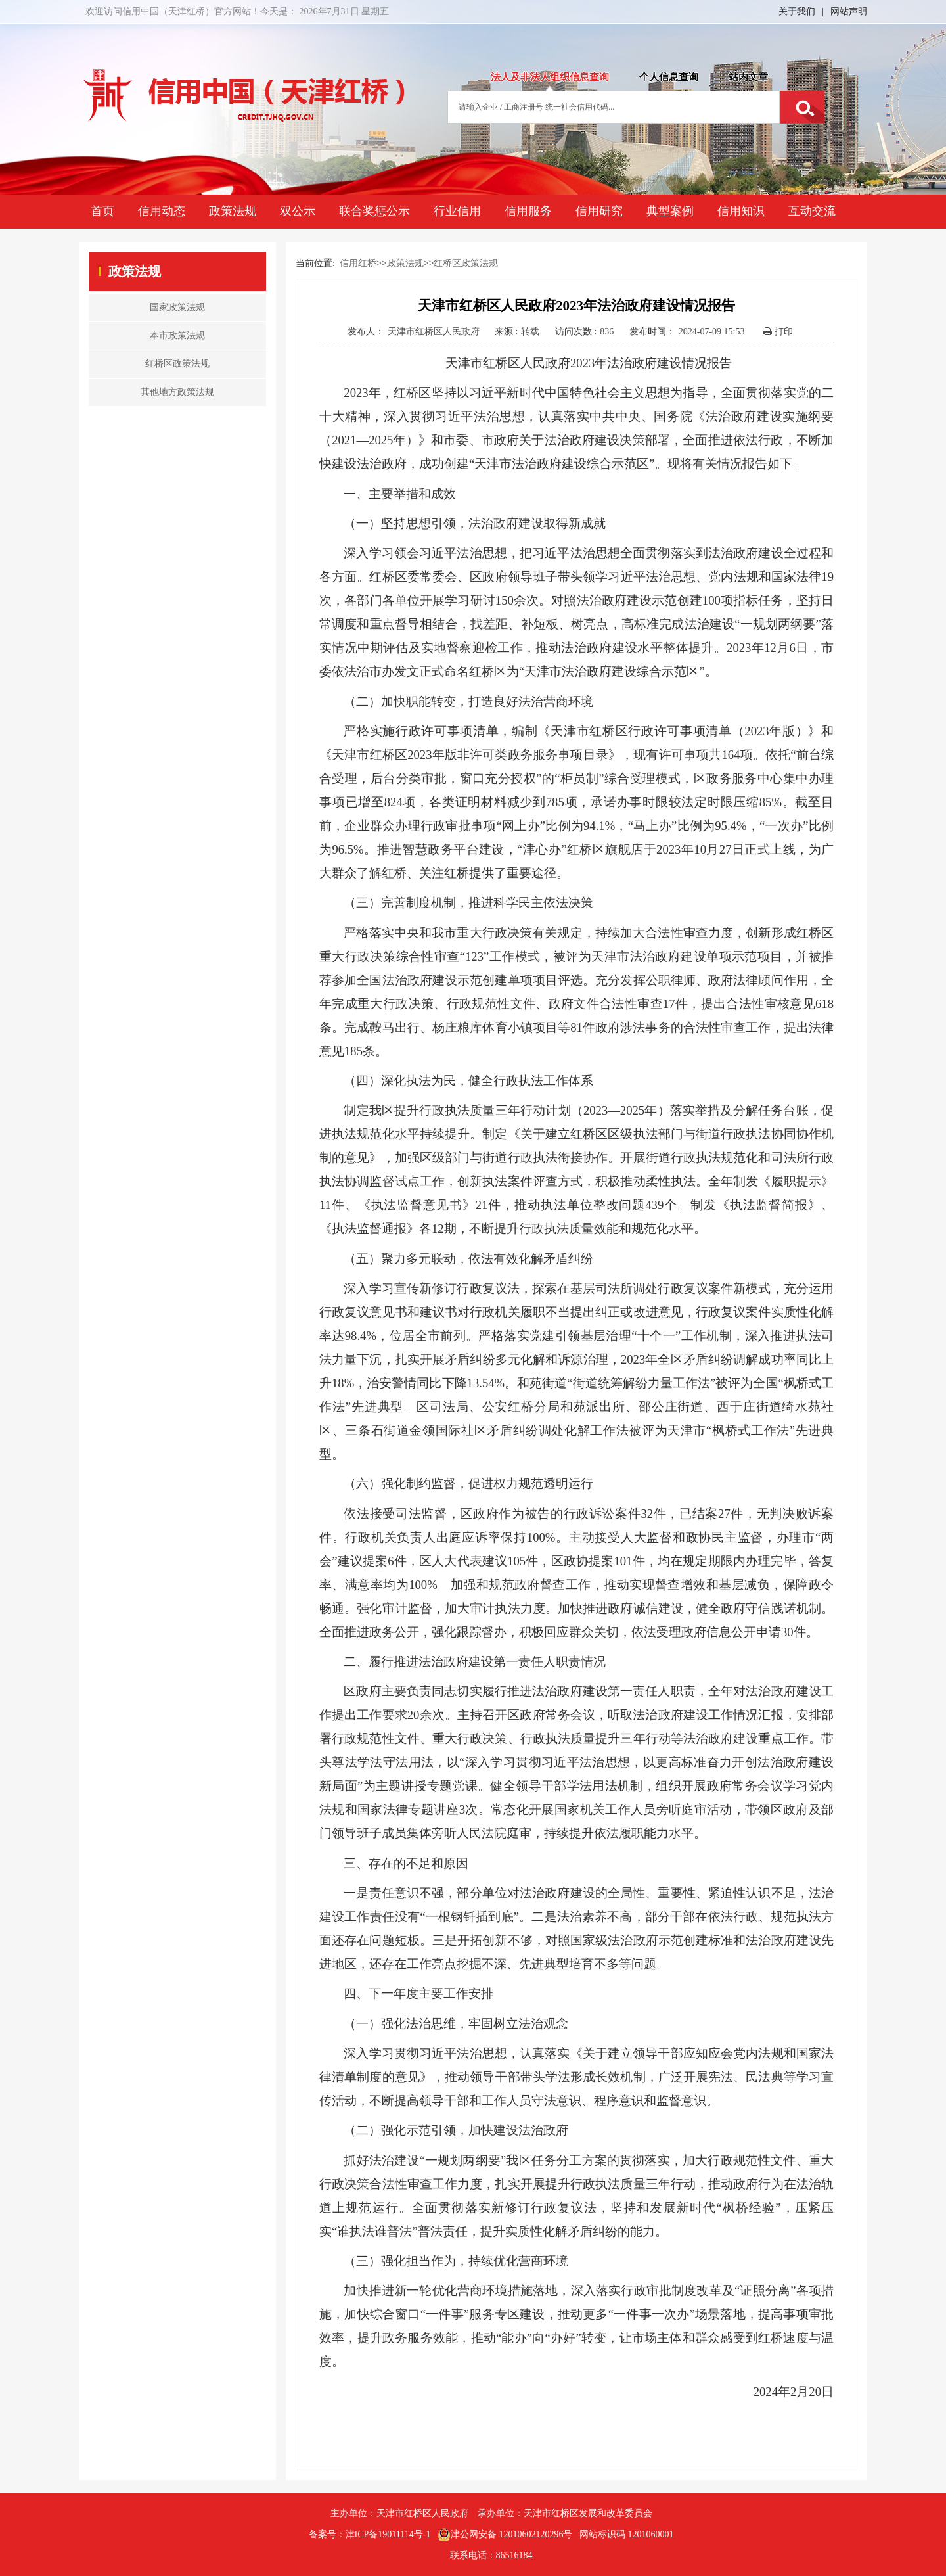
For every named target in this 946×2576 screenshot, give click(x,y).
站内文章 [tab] (748, 77)
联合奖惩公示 (374, 211)
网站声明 (848, 11)
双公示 (297, 211)
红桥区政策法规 (466, 263)
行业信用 (457, 211)
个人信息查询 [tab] (668, 77)
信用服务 (528, 211)
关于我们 (796, 11)
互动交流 (812, 211)
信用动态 (161, 211)
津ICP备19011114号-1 (388, 2534)
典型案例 (670, 211)
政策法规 (232, 211)
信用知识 (741, 211)
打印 (778, 331)
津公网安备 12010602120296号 (505, 2534)
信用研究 (599, 211)
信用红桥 (358, 263)
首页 (102, 211)
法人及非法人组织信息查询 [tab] (550, 77)
